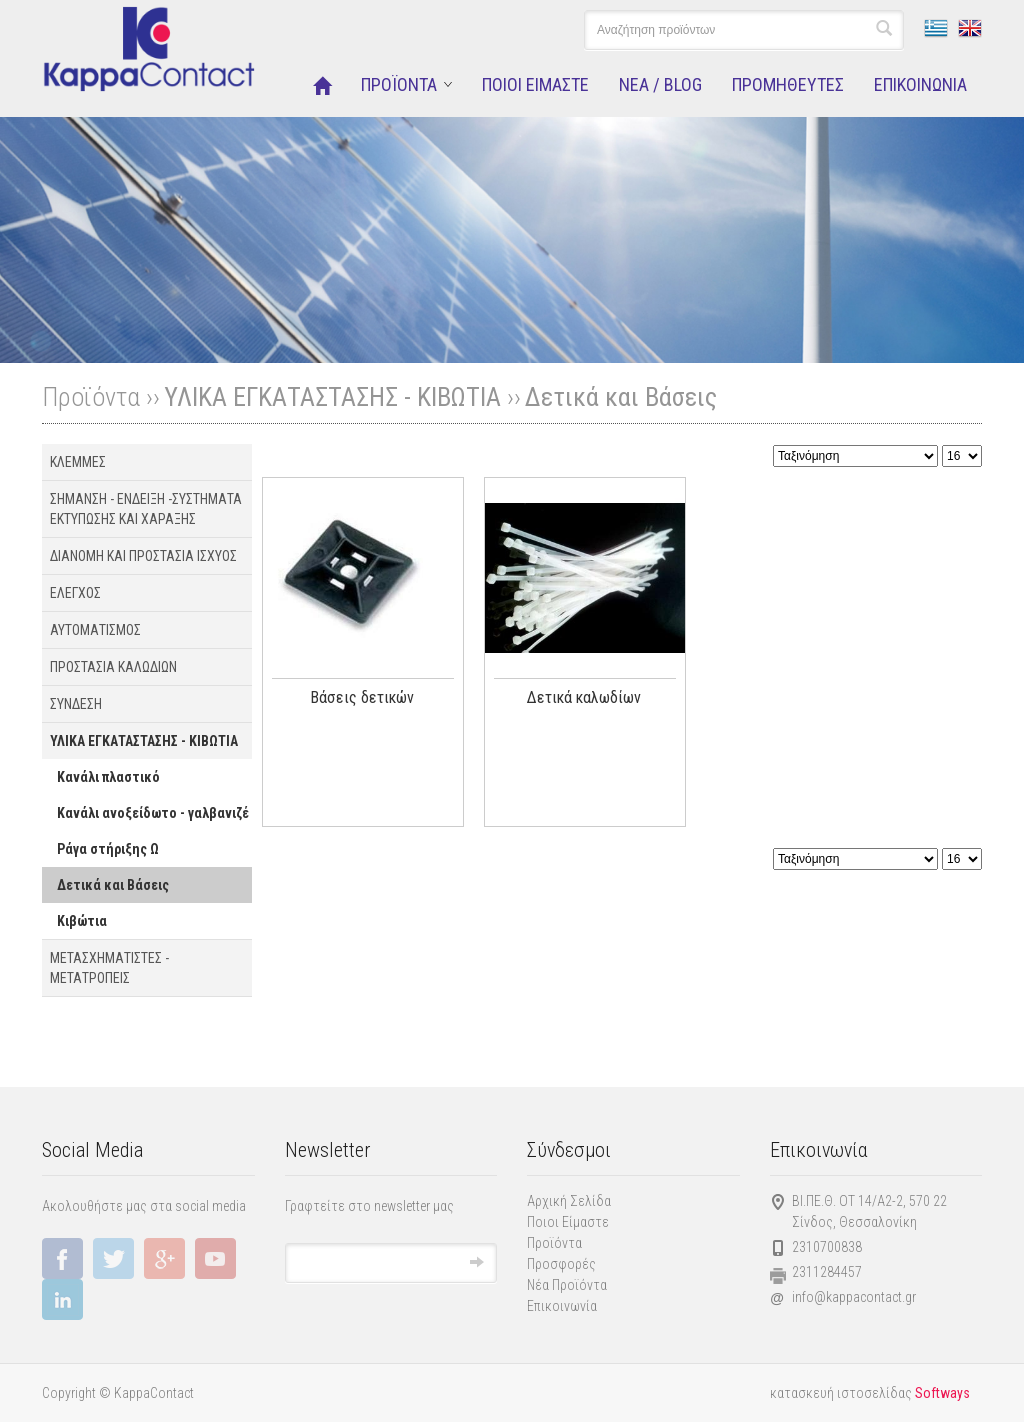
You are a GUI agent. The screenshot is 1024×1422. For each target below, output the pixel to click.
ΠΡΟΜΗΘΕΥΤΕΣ (788, 84)
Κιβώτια (82, 921)
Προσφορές (561, 1264)
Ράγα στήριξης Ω (108, 849)
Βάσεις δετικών (362, 697)
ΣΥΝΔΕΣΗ (76, 704)
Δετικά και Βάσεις (621, 397)
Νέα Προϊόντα (567, 1285)
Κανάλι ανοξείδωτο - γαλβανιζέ (153, 813)
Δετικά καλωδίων (584, 697)
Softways (942, 1393)
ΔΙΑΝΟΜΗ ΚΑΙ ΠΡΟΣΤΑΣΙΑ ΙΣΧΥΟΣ (143, 556)
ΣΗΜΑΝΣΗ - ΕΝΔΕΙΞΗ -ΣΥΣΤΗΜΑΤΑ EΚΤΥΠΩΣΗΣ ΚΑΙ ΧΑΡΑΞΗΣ (146, 509)
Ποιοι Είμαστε (568, 1222)
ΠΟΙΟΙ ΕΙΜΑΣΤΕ (535, 84)
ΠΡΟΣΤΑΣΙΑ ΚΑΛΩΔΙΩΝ (113, 667)
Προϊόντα (554, 1243)
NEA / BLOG (660, 84)
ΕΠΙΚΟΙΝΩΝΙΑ (920, 84)
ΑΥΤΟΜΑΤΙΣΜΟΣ (95, 630)
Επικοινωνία (562, 1306)
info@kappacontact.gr (854, 1297)
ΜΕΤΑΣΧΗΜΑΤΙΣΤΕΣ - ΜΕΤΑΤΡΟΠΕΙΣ (109, 968)
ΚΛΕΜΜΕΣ (78, 462)
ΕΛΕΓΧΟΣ (75, 593)
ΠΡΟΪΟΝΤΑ (399, 84)
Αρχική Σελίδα (569, 1201)
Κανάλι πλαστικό (108, 777)
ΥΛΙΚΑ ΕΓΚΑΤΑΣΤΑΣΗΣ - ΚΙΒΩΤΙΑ (332, 397)
